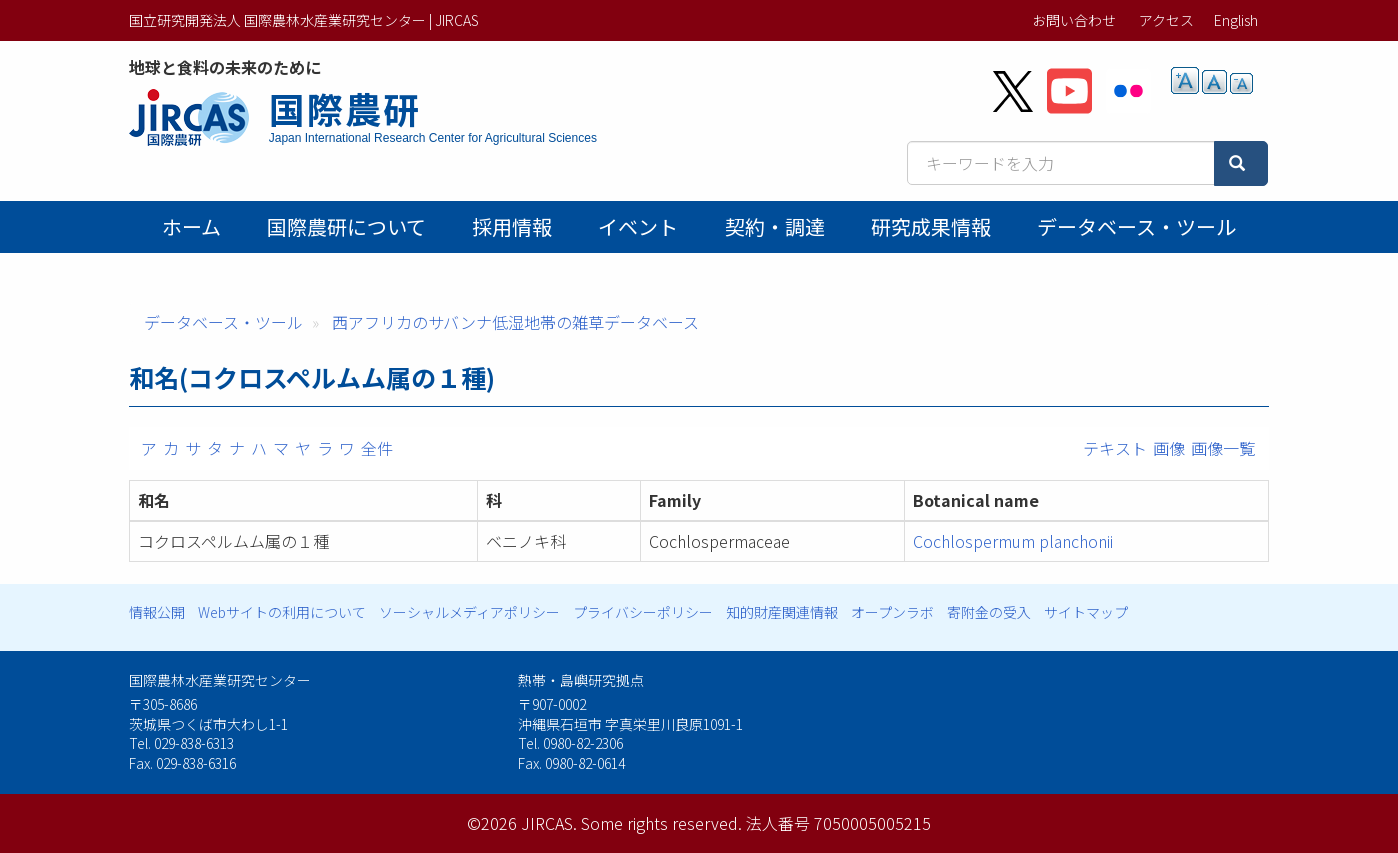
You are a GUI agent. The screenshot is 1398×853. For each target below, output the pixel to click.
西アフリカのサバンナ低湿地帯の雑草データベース (515, 322)
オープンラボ (892, 612)
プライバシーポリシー (643, 612)
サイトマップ (1086, 612)
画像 (1169, 448)
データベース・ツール (1136, 226)
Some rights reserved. (661, 823)
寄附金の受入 (989, 612)
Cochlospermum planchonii (1013, 541)
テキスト (1115, 448)
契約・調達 (775, 226)
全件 (377, 448)
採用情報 (512, 226)
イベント (638, 226)
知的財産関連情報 (782, 612)
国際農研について (346, 226)
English (1236, 20)
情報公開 (157, 612)
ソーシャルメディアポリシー (469, 612)
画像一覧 (1223, 448)
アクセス (1166, 20)
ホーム (191, 226)
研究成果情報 (931, 226)
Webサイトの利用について (282, 612)
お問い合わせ (1074, 20)
